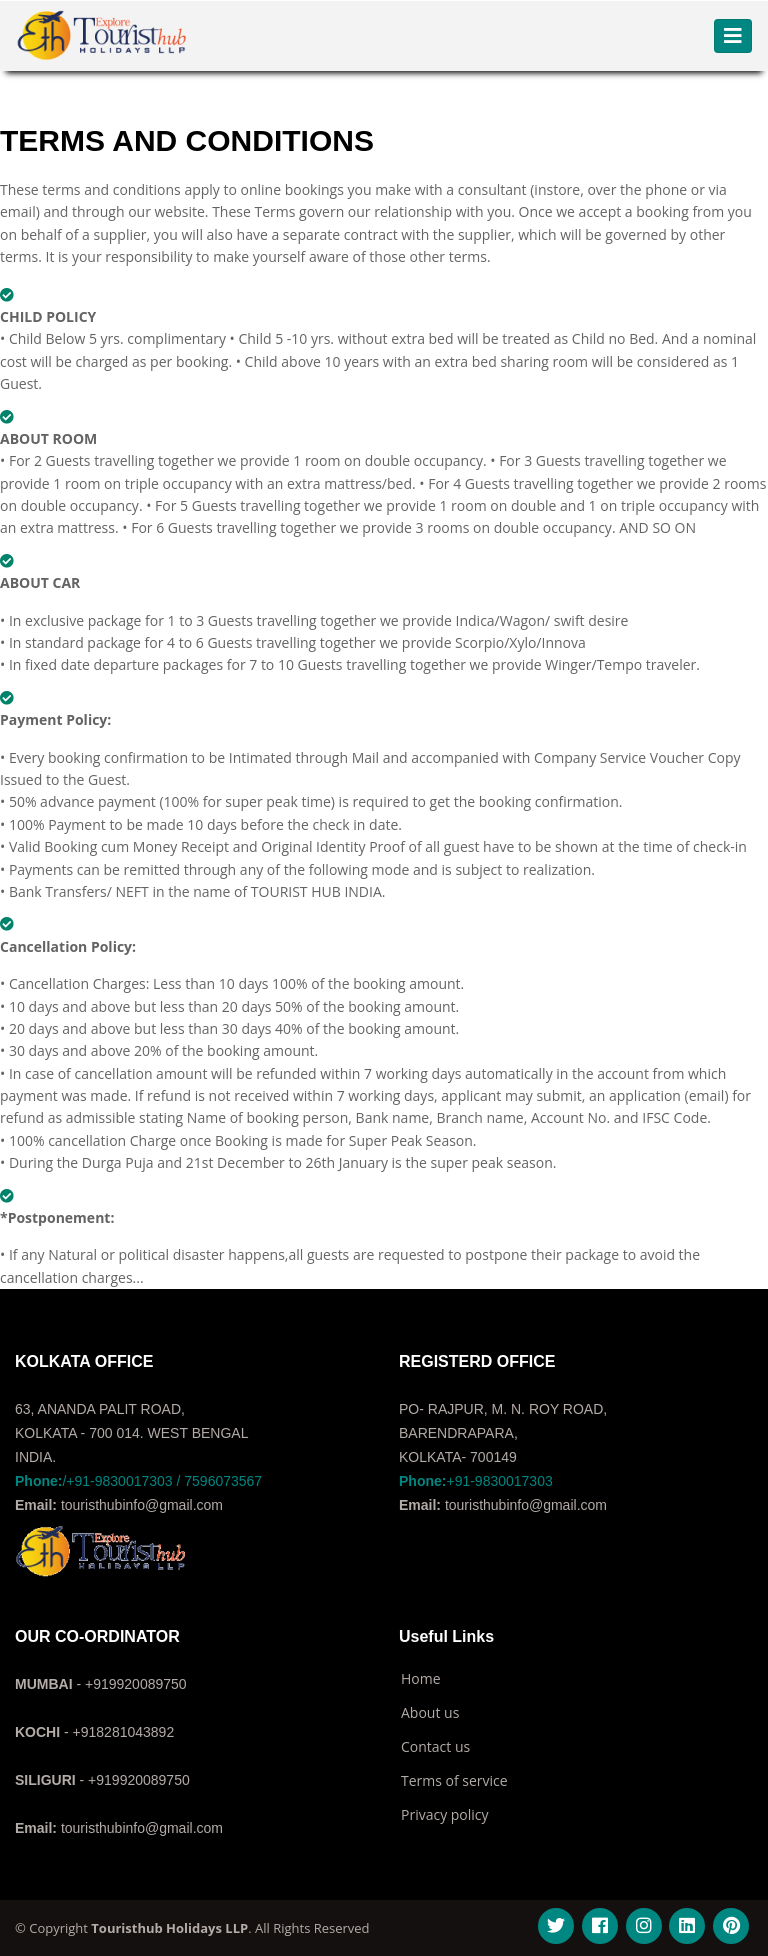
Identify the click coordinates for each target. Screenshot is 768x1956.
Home (421, 1679)
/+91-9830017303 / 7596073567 (138, 1481)
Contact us (435, 1747)
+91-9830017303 (476, 1481)
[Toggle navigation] (733, 36)
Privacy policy (445, 1815)
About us (430, 1713)
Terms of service (454, 1781)
